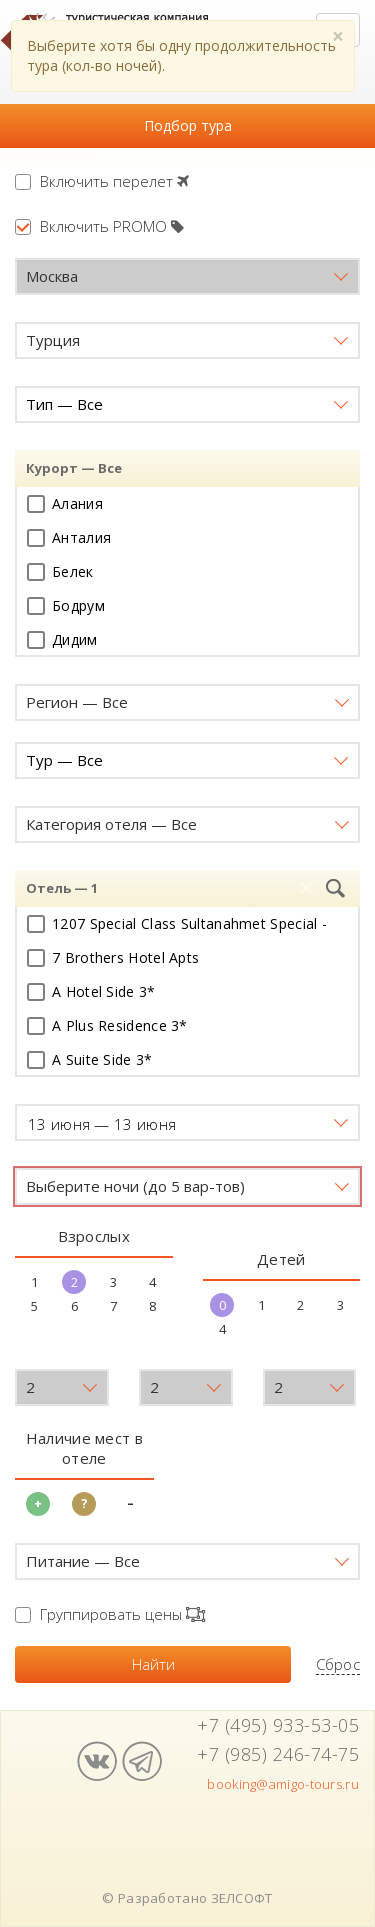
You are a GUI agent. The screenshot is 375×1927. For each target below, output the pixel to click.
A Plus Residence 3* (107, 1025)
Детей (281, 1259)
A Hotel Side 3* (91, 991)
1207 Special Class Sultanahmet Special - (177, 923)
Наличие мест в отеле (84, 1448)
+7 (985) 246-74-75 (278, 1754)
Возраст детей (71, 1349)
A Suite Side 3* (90, 1059)
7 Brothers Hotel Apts (113, 957)
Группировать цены (110, 1614)
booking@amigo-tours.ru (283, 1784)
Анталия (69, 537)
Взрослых (94, 1236)
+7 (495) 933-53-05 (278, 1725)
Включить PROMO (99, 226)
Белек (60, 571)
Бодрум (66, 605)
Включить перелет (102, 181)
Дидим (62, 639)
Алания (65, 503)
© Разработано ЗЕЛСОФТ (187, 1898)
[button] (187, 276)
